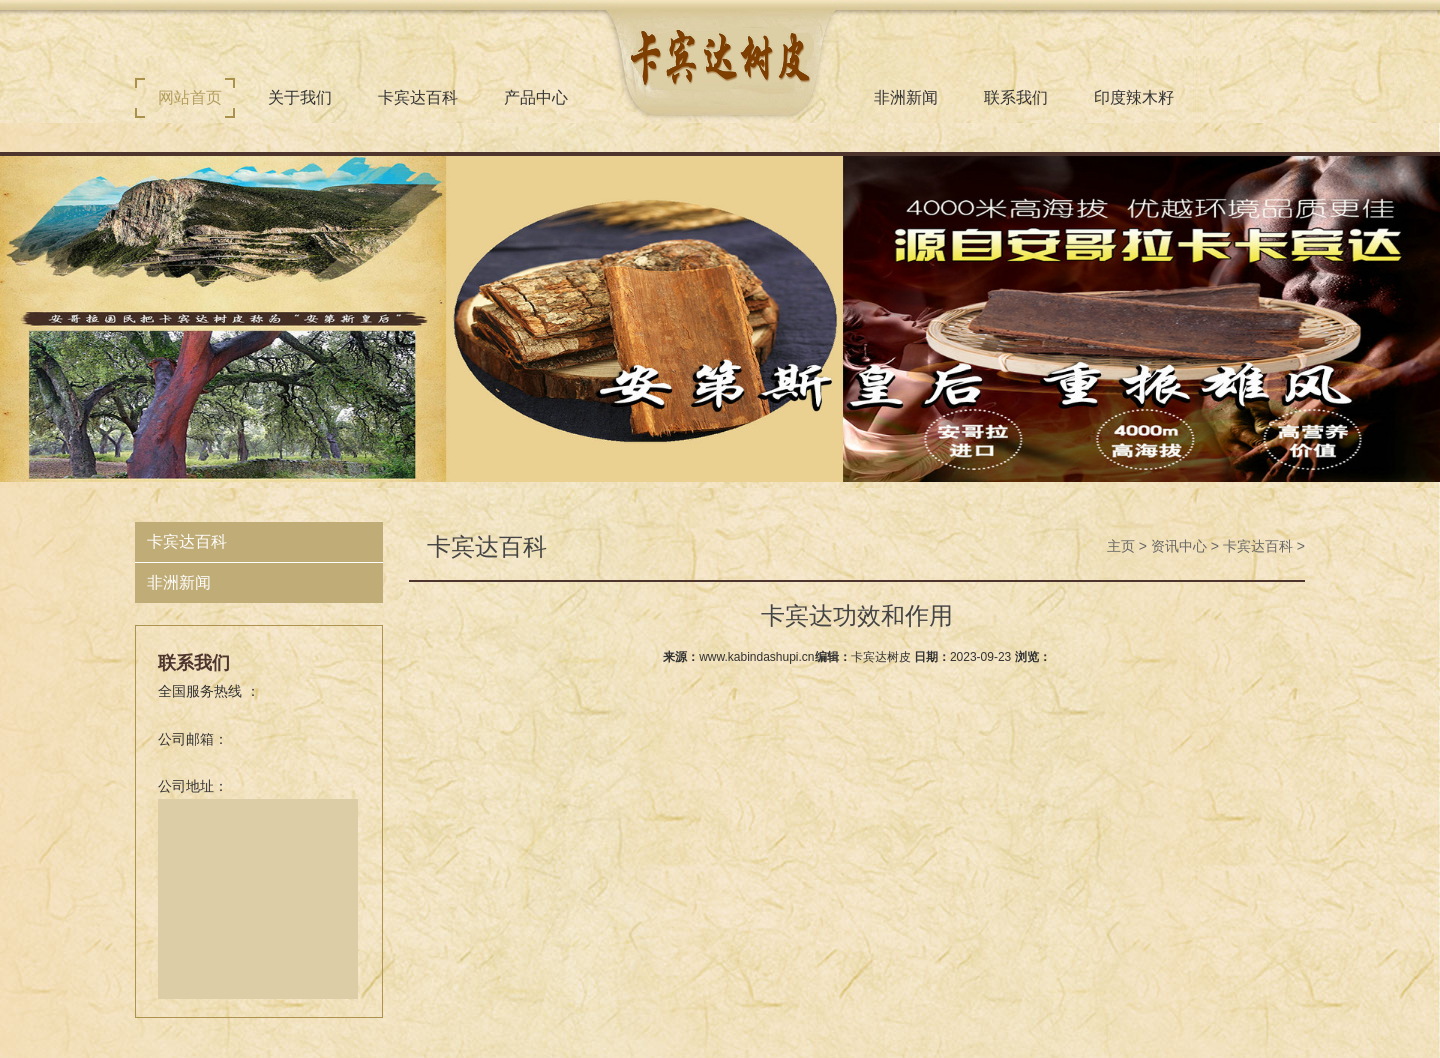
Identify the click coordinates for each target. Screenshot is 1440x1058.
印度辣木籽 (1134, 97)
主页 (1121, 546)
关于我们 (300, 97)
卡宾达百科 (418, 97)
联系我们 (1016, 97)
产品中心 (536, 97)
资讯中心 (1179, 546)
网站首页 (190, 97)
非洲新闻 (906, 97)
